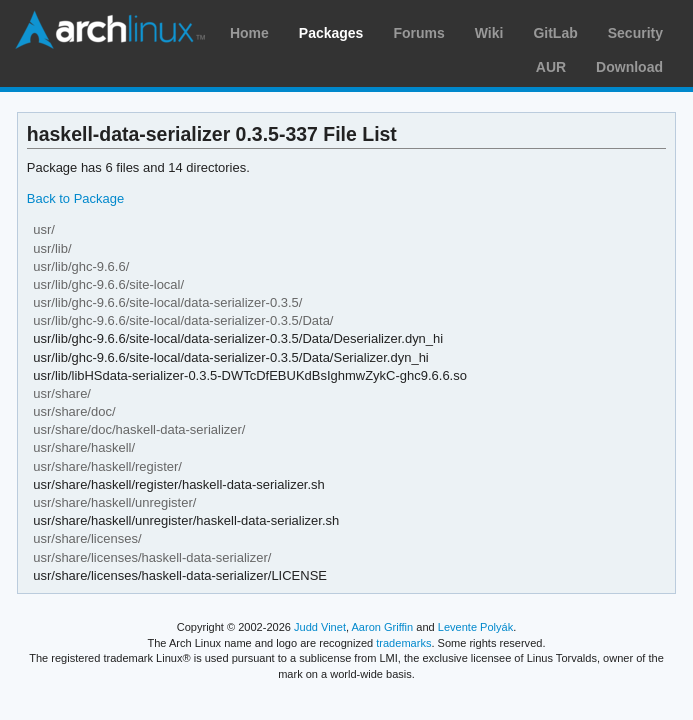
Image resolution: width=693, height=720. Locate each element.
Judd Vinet (320, 627)
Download (629, 67)
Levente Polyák (475, 627)
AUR (551, 67)
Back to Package (75, 198)
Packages (331, 33)
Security (635, 33)
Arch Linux (110, 30)
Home (249, 33)
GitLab (555, 33)
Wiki (489, 33)
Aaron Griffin (382, 627)
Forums (418, 33)
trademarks (403, 643)
